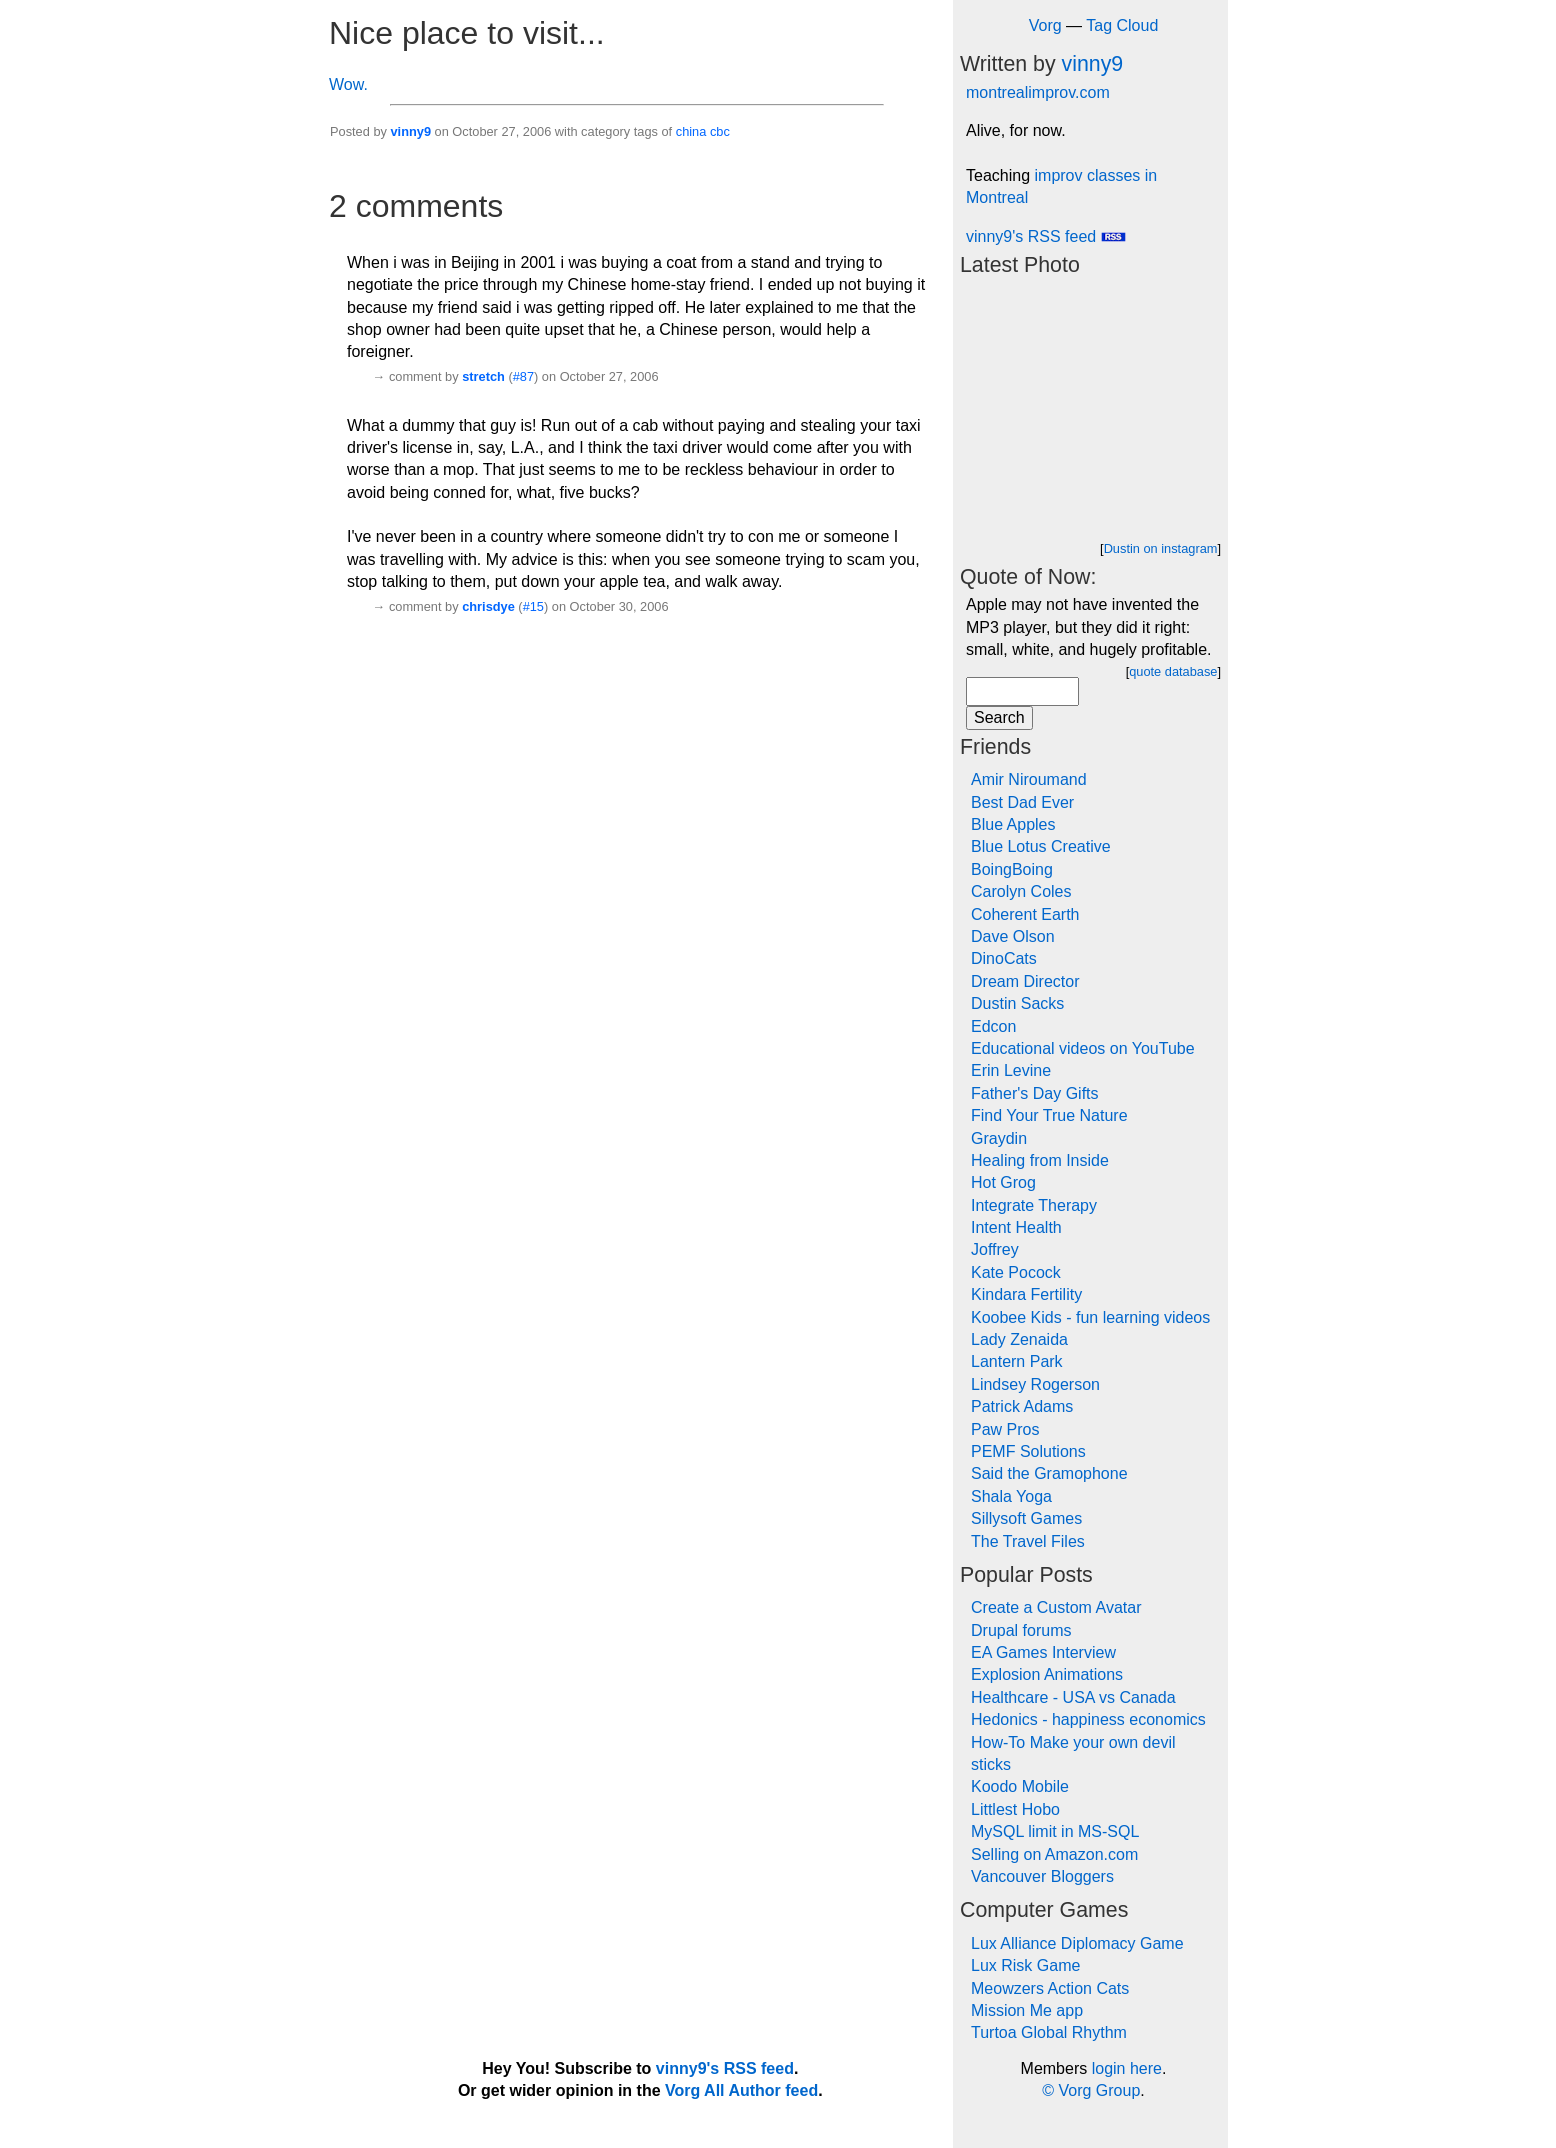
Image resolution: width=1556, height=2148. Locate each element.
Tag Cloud (1122, 25)
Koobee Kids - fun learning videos (1090, 1317)
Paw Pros (1005, 1429)
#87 (523, 376)
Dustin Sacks (1017, 1003)
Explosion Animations (1047, 1674)
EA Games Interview (1043, 1652)
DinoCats (1004, 958)
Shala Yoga (1011, 1496)
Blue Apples (1013, 824)
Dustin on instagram (1161, 548)
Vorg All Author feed (741, 2090)
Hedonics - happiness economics (1088, 1719)
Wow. (348, 84)
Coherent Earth (1025, 914)
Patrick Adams (1022, 1406)
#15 (533, 606)
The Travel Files (1028, 1541)
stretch (483, 376)
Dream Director (1025, 981)
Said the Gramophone (1049, 1473)
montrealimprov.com (1038, 92)
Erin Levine (1011, 1070)
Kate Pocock (1016, 1272)
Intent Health (1016, 1227)
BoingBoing (1012, 869)
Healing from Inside (1040, 1160)
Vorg (1045, 25)
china (691, 131)
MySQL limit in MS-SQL (1055, 1831)
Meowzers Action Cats (1050, 1988)
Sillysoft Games (1026, 1518)
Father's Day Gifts (1035, 1093)
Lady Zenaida (1019, 1339)
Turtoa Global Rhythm (1049, 2032)
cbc (720, 131)
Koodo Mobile (1020, 1786)
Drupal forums (1021, 1630)
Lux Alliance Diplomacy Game (1077, 1943)
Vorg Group (1099, 2090)
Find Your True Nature (1049, 1115)
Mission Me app (1027, 2010)
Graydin (999, 1138)
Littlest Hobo (1015, 1809)
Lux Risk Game (1025, 1965)
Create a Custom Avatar (1056, 1607)
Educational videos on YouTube (1083, 1048)
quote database (1173, 671)
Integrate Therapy (1034, 1205)
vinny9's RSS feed (1046, 236)
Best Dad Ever (1022, 802)
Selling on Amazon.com (1054, 1854)
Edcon (993, 1026)
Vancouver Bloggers (1042, 1876)
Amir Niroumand (1029, 779)
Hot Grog (1003, 1182)
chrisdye (488, 606)
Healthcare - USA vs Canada (1073, 1697)
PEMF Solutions (1028, 1451)
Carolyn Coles (1021, 891)
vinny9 (410, 131)
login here (1127, 2068)
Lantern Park (1017, 1361)
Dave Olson (1013, 936)
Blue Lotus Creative (1041, 846)
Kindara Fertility (1026, 1294)
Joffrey (995, 1249)
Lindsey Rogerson (1035, 1384)
